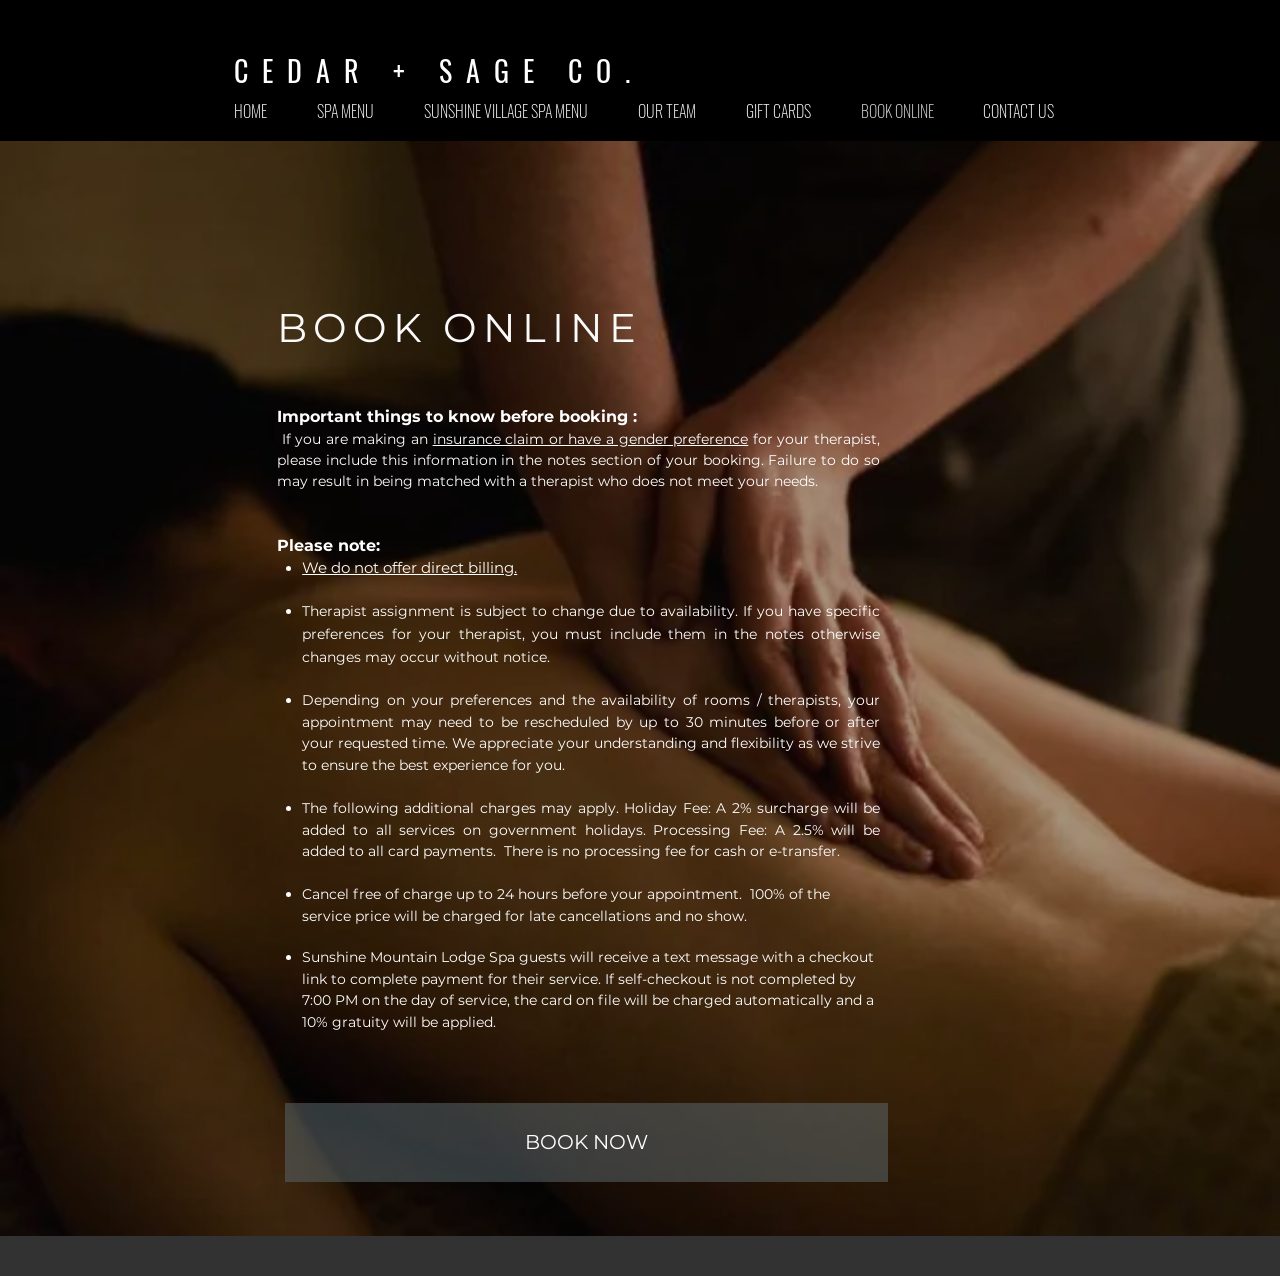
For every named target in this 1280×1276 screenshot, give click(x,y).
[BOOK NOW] (586, 1142)
